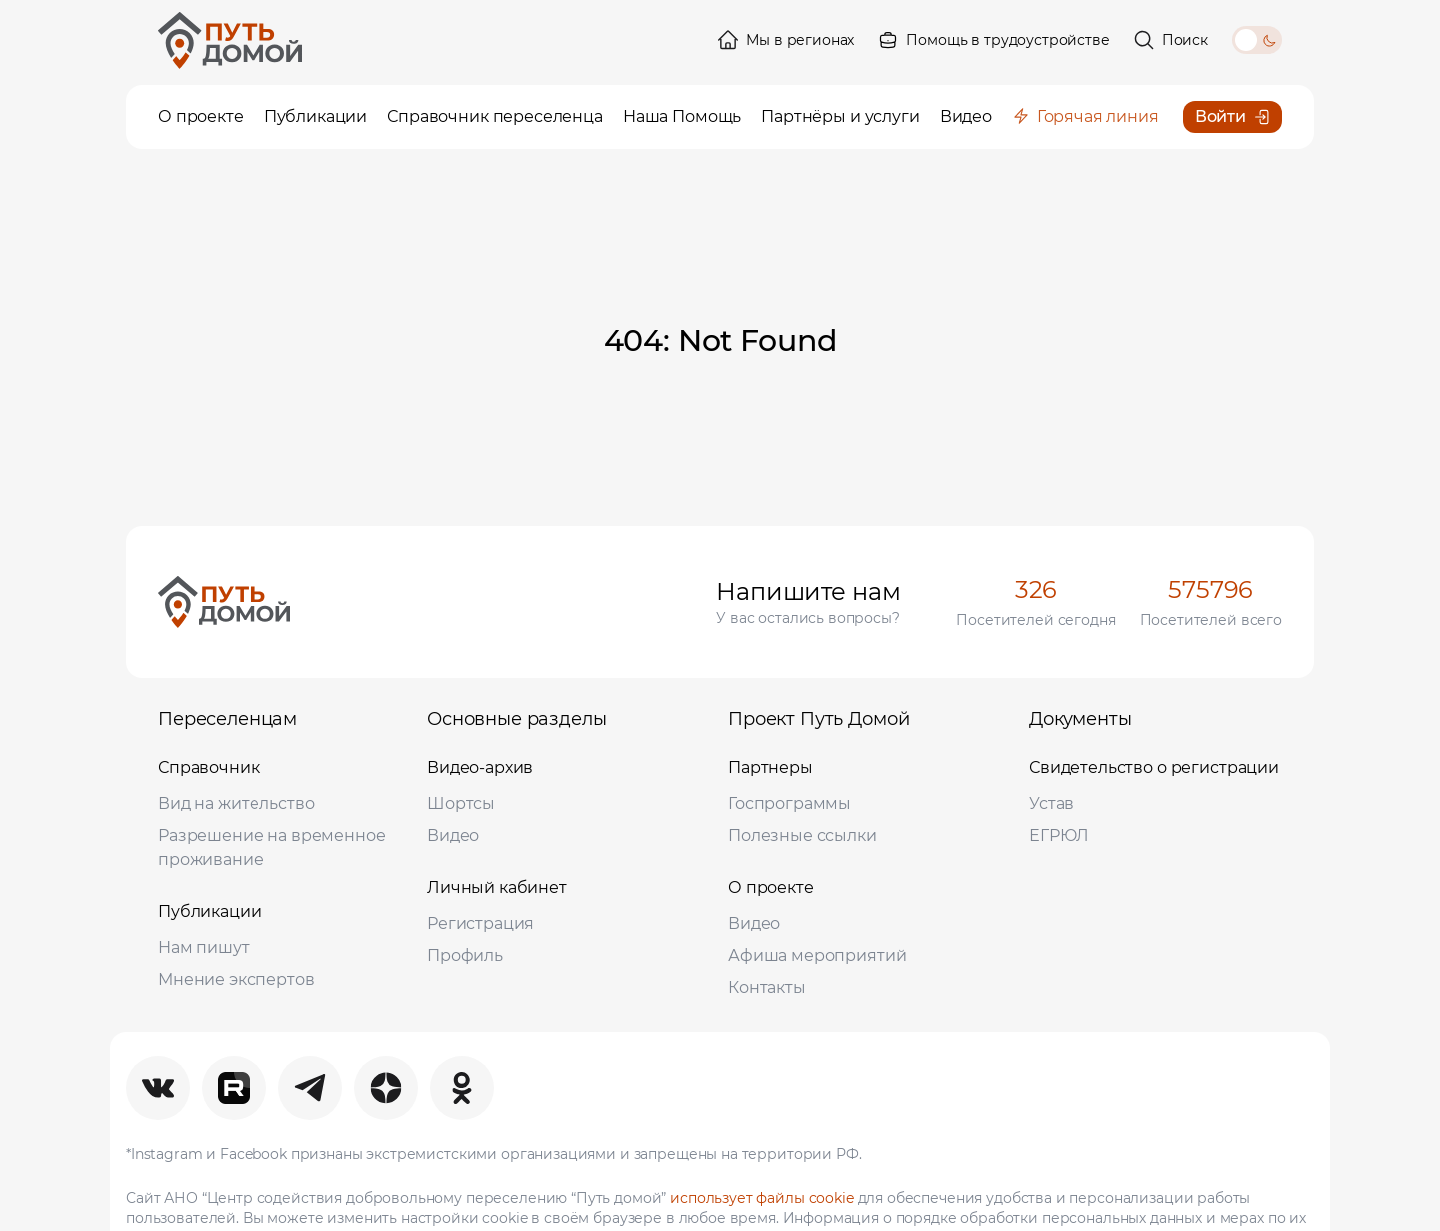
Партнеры (770, 767)
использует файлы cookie (762, 1198)
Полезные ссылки (802, 835)
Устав (1051, 803)
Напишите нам (808, 591)
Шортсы (461, 803)
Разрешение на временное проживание (272, 847)
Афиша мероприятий (817, 955)
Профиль (465, 955)
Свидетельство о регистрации (1154, 767)
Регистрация (480, 923)
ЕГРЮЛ (1059, 835)
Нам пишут (204, 947)
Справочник (209, 767)
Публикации (210, 911)
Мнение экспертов (236, 979)
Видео (453, 835)
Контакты (767, 987)
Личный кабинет (497, 887)
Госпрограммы (789, 803)
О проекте (771, 887)
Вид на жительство (236, 803)
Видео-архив (480, 767)
